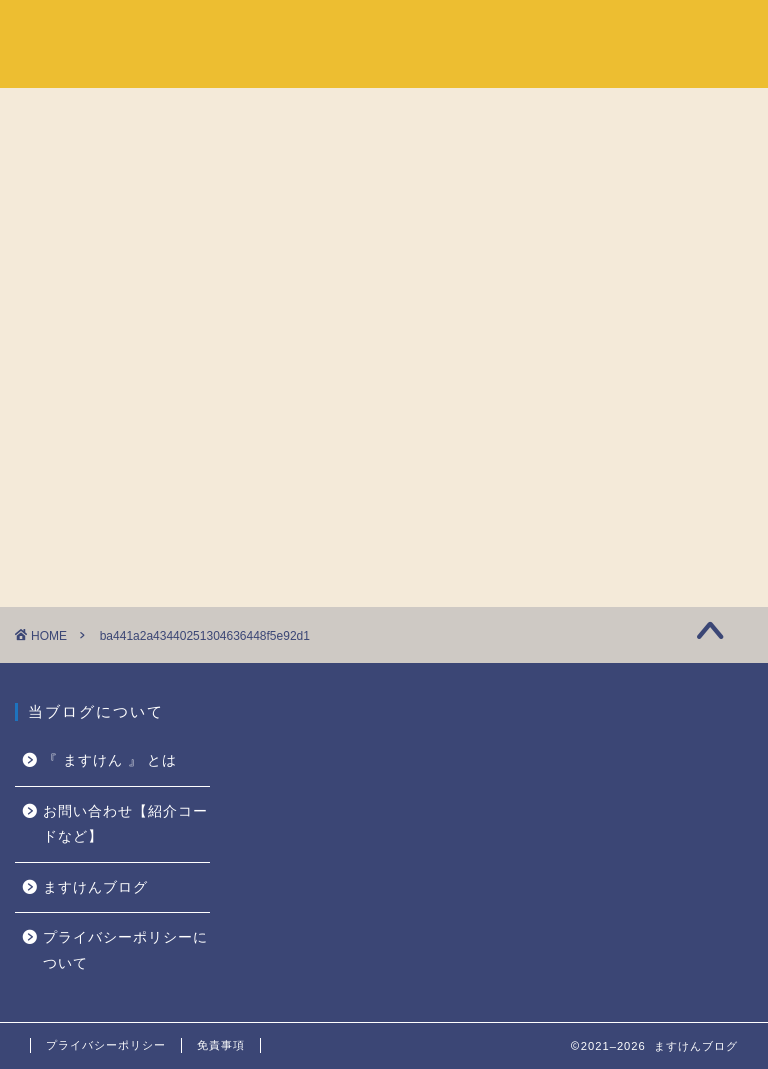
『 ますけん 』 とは (615, 31)
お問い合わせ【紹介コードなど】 (125, 824)
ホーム (488, 31)
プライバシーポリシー (106, 1045)
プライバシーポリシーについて (125, 950)
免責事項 (221, 1045)
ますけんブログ (95, 887)
